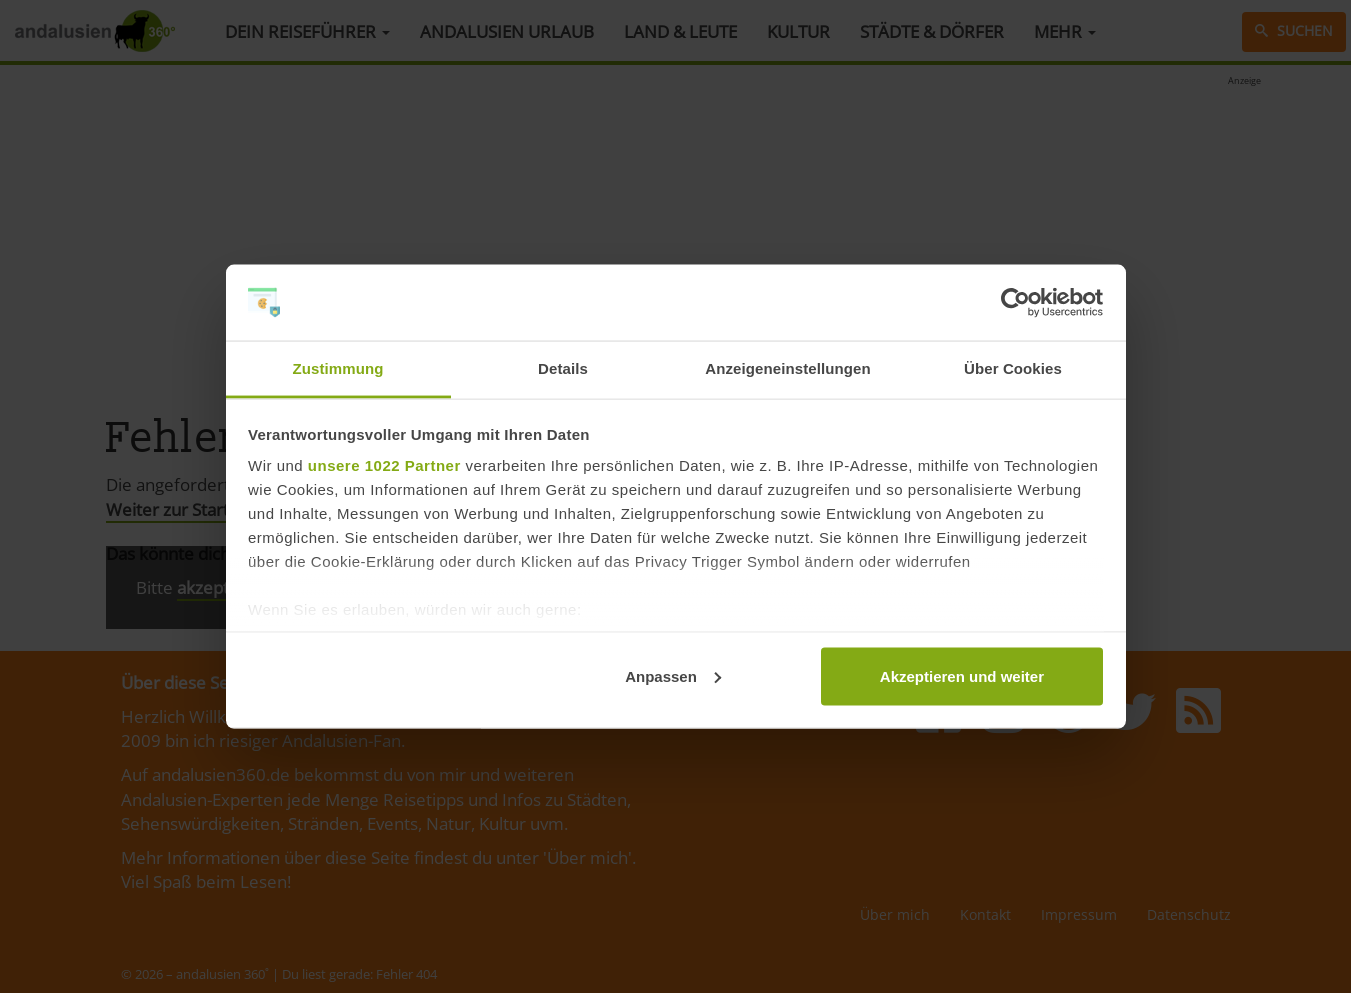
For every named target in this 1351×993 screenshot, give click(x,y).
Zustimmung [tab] (338, 368)
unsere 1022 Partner (384, 465)
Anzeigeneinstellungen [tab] (787, 368)
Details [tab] (563, 368)
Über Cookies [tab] (1013, 368)
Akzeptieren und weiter (962, 675)
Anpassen (673, 675)
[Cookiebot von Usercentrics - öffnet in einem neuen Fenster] (1015, 303)
